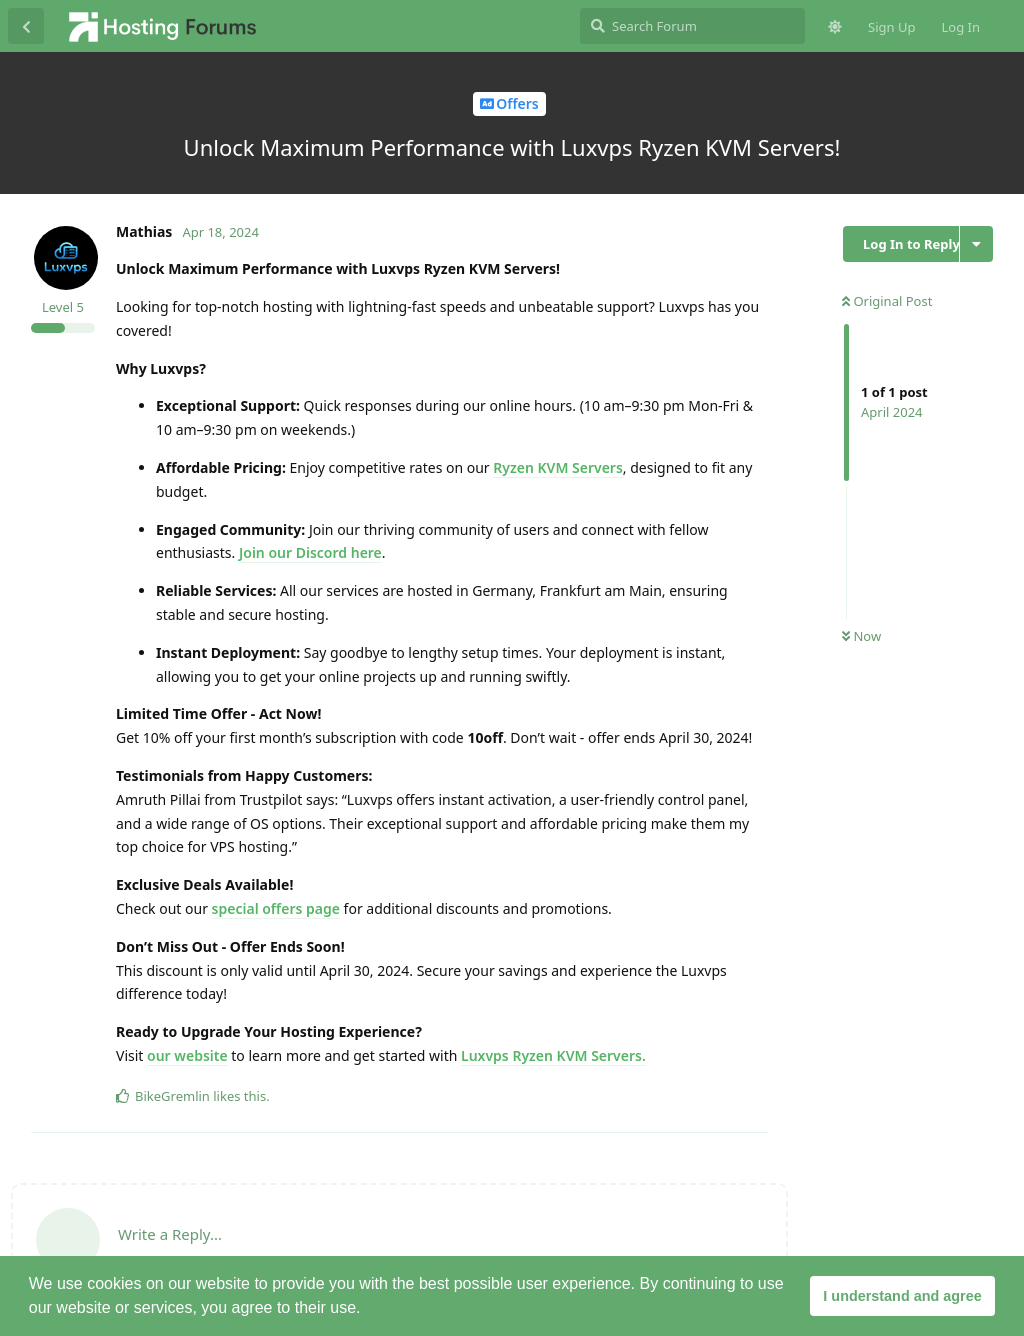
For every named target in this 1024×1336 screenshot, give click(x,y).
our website (187, 1055)
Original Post (887, 301)
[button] (368, 1310)
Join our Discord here (310, 552)
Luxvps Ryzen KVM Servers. (553, 1055)
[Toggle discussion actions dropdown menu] (976, 244)
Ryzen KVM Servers (558, 467)
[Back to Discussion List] (26, 26)
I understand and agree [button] (902, 1296)
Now (861, 636)
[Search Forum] (692, 26)
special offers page (276, 908)
